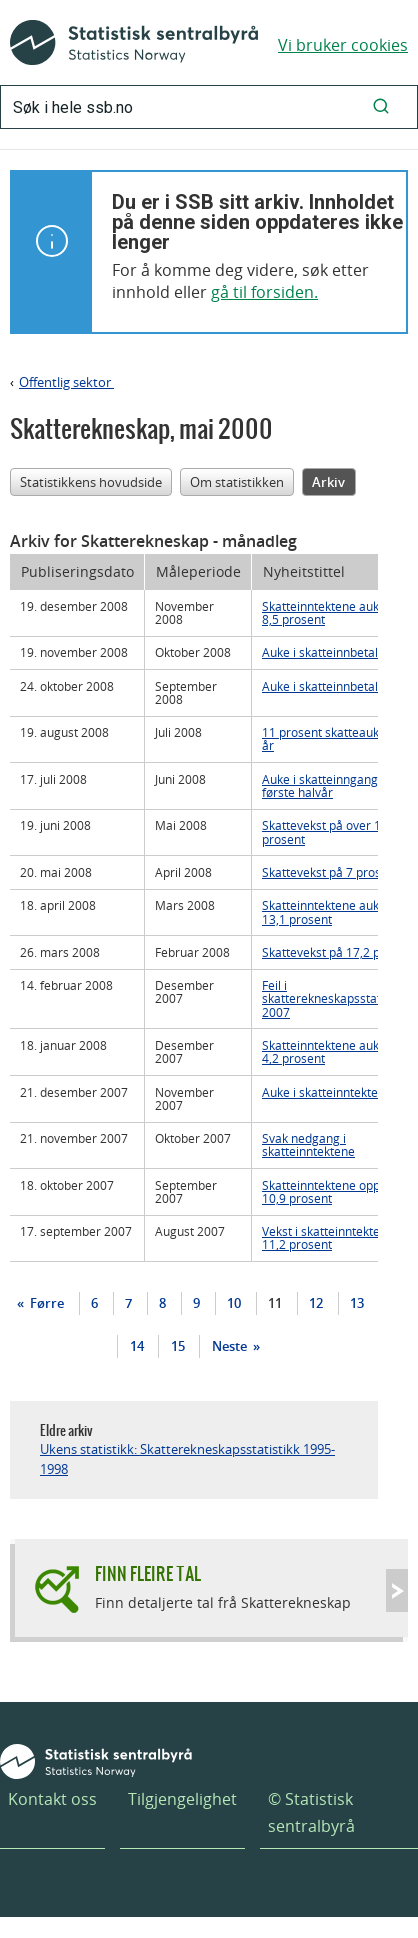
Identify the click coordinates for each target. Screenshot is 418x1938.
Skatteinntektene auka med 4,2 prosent (338, 1051)
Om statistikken (237, 482)
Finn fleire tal (148, 1573)
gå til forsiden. (264, 292)
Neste (231, 1346)
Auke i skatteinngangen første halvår (327, 785)
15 (178, 1346)
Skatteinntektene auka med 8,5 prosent (338, 612)
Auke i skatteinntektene (327, 1092)
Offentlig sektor (66, 382)
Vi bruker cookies (343, 45)
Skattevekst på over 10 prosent (325, 831)
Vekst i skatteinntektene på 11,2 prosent (336, 1237)
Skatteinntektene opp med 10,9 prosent (335, 1191)
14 (137, 1346)
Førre (45, 1303)
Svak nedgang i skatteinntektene (308, 1144)
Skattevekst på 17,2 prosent (339, 952)
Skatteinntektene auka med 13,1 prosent (338, 911)
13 (357, 1303)
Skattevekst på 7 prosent (330, 872)
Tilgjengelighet (182, 1799)
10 (234, 1303)
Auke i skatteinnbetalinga (332, 652)
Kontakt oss (52, 1799)
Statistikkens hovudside (91, 482)
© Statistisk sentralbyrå (311, 1812)
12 (316, 1303)
